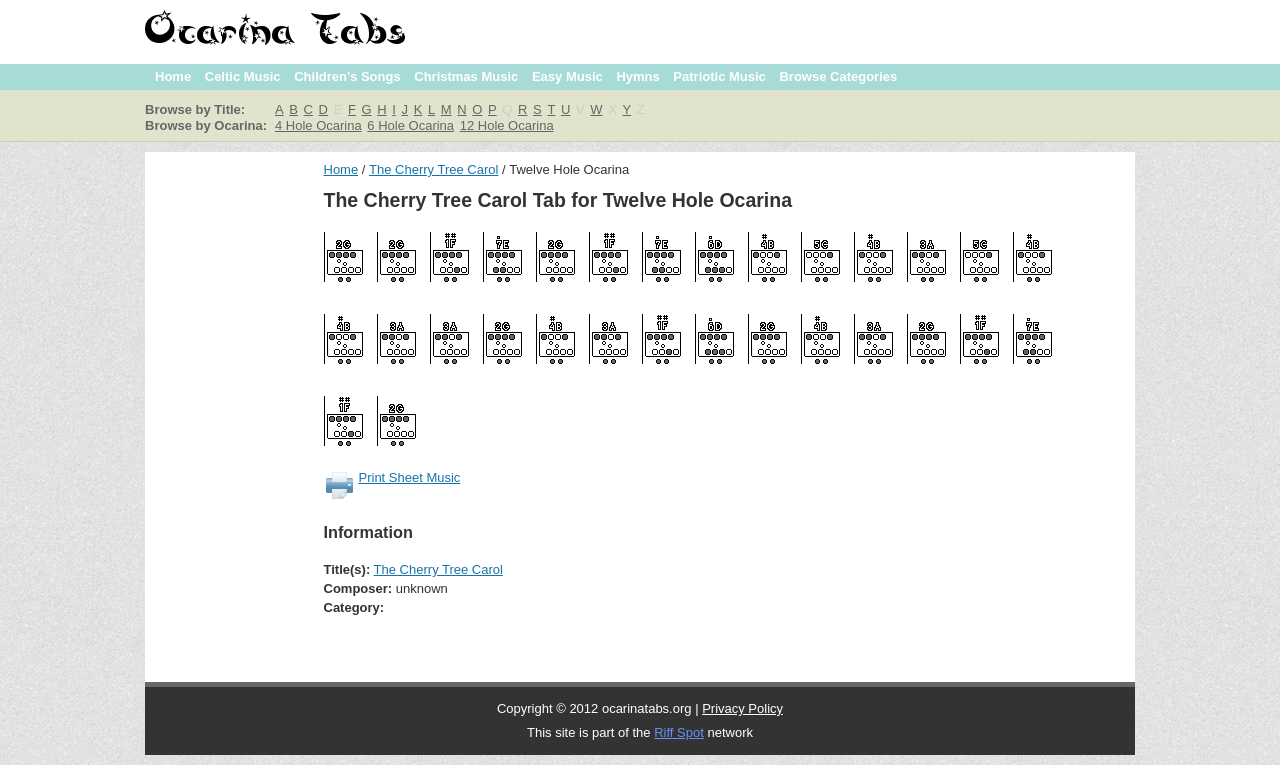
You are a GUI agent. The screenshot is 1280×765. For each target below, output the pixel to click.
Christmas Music (466, 76)
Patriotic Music (719, 76)
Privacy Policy (742, 708)
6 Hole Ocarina (410, 125)
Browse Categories (838, 76)
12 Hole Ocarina (507, 125)
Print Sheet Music (410, 477)
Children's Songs (347, 76)
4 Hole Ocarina (318, 125)
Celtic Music (243, 76)
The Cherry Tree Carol (433, 169)
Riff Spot (679, 732)
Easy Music (567, 76)
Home (173, 76)
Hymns (637, 76)
